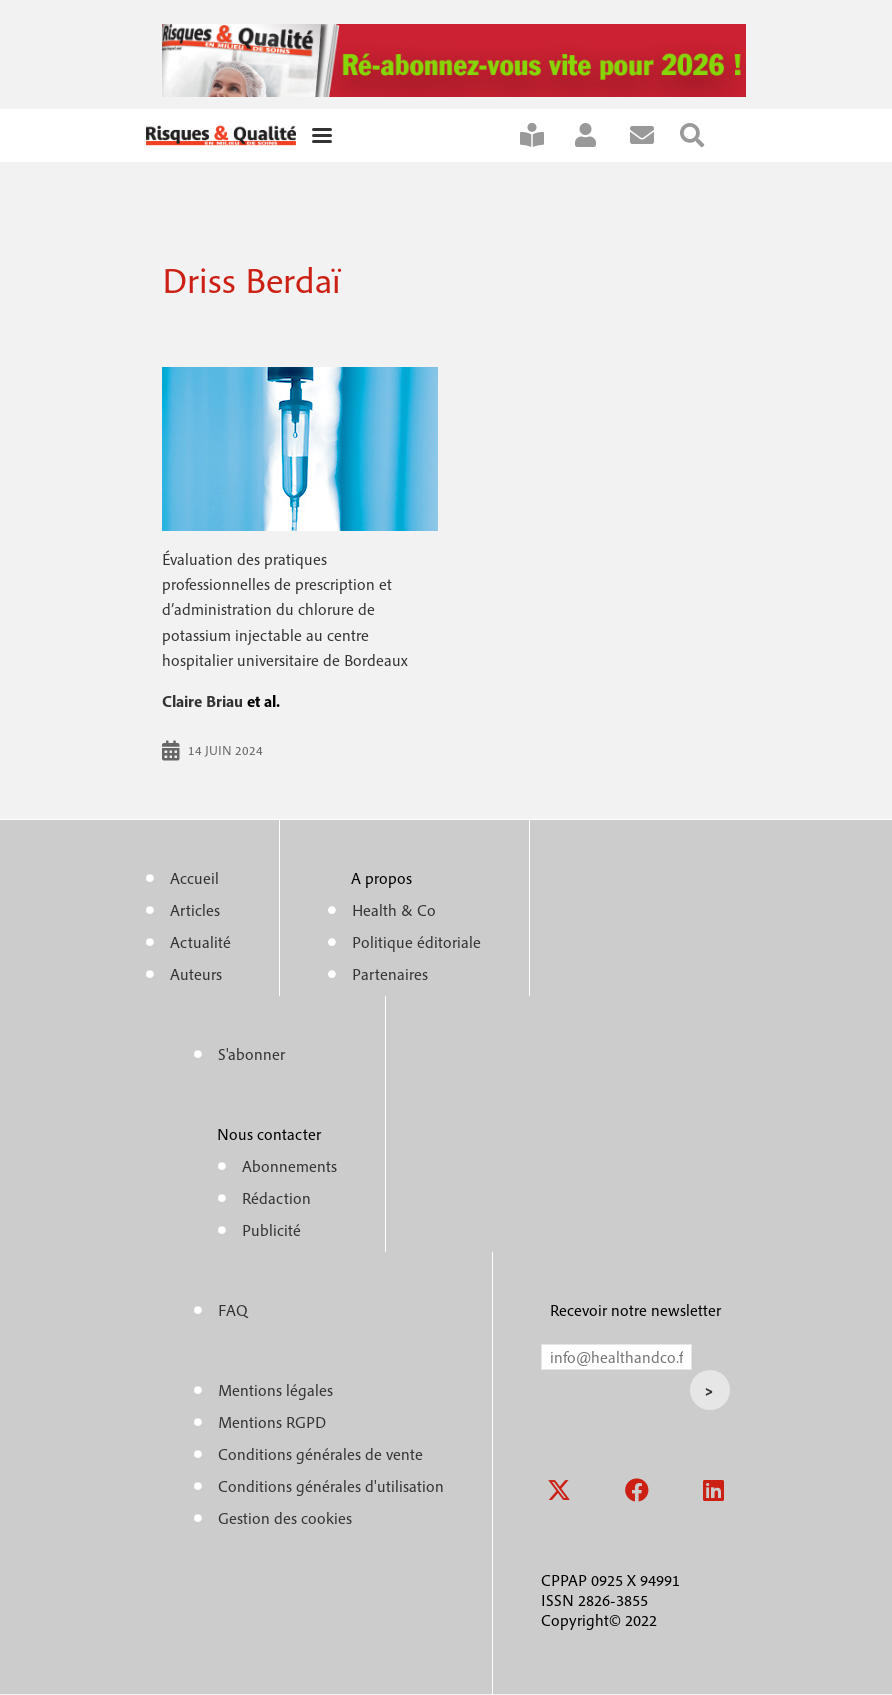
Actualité (200, 942)
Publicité (271, 1230)
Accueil (194, 878)
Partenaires (390, 974)
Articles (195, 910)
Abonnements (289, 1166)
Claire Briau (202, 701)
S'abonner (545, 135)
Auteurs (196, 974)
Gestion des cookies (285, 1518)
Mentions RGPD (272, 1422)
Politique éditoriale (416, 942)
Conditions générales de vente (320, 1454)
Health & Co (394, 910)
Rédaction (276, 1198)
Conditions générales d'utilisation (331, 1486)
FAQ (233, 1310)
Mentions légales (275, 1390)
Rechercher (705, 135)
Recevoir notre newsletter (635, 1310)
